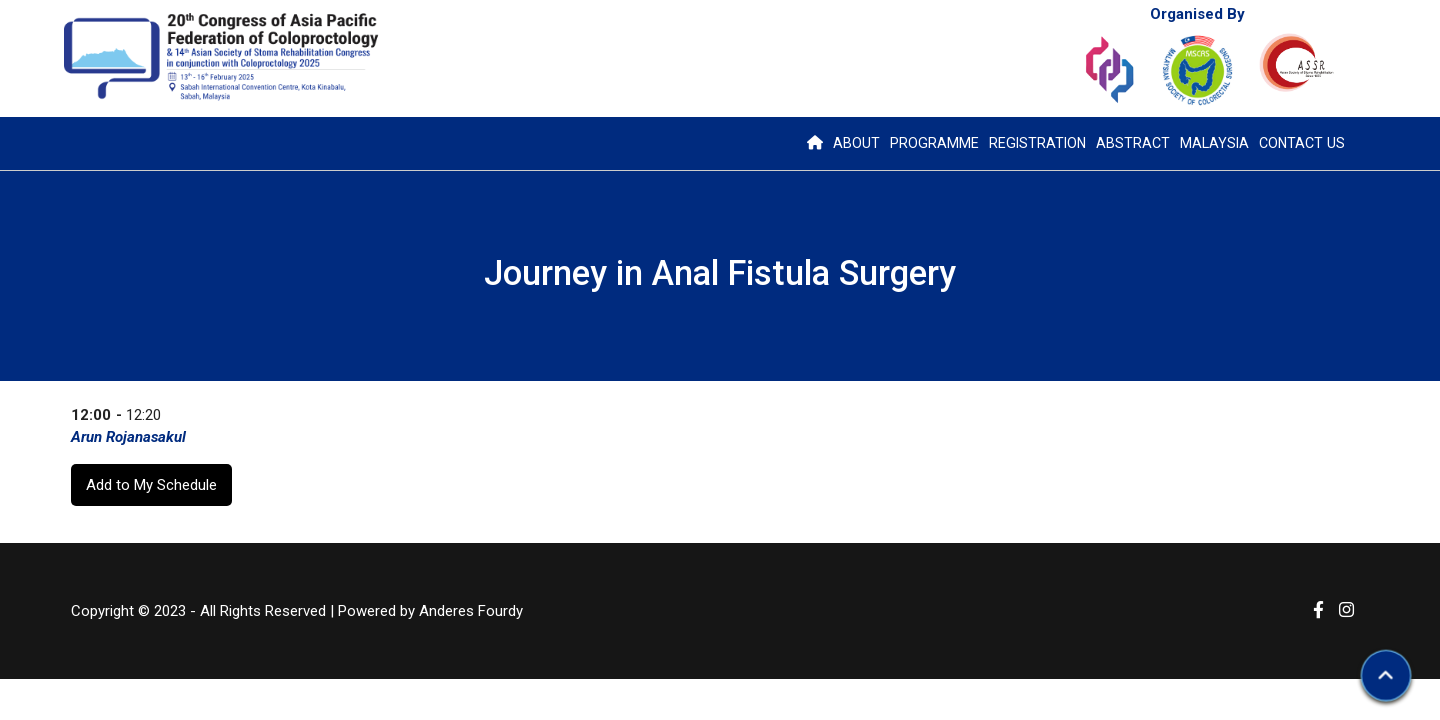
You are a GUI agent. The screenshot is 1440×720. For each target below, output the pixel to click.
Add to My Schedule (151, 485)
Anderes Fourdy (471, 611)
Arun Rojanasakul (128, 437)
